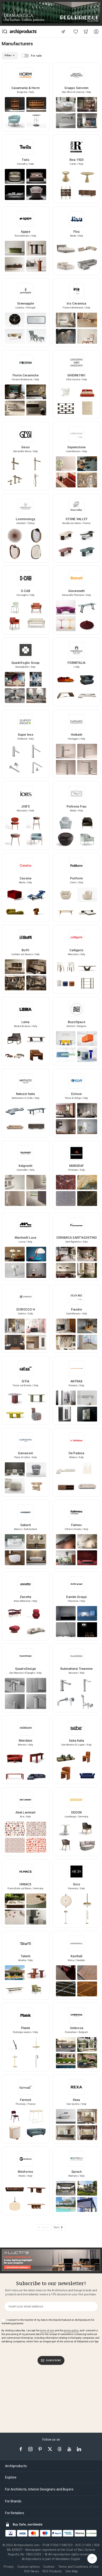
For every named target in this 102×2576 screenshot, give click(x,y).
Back (45, 2227)
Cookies (49, 2566)
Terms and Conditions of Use (78, 2566)
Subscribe (51, 2360)
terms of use (47, 2330)
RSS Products (52, 2571)
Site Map (71, 2571)
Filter (10, 55)
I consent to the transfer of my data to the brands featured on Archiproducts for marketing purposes (48, 2322)
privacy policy (71, 2330)
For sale (36, 55)
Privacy (8, 2566)
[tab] (51, 2466)
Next (57, 2227)
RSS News (31, 2571)
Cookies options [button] (28, 2566)
